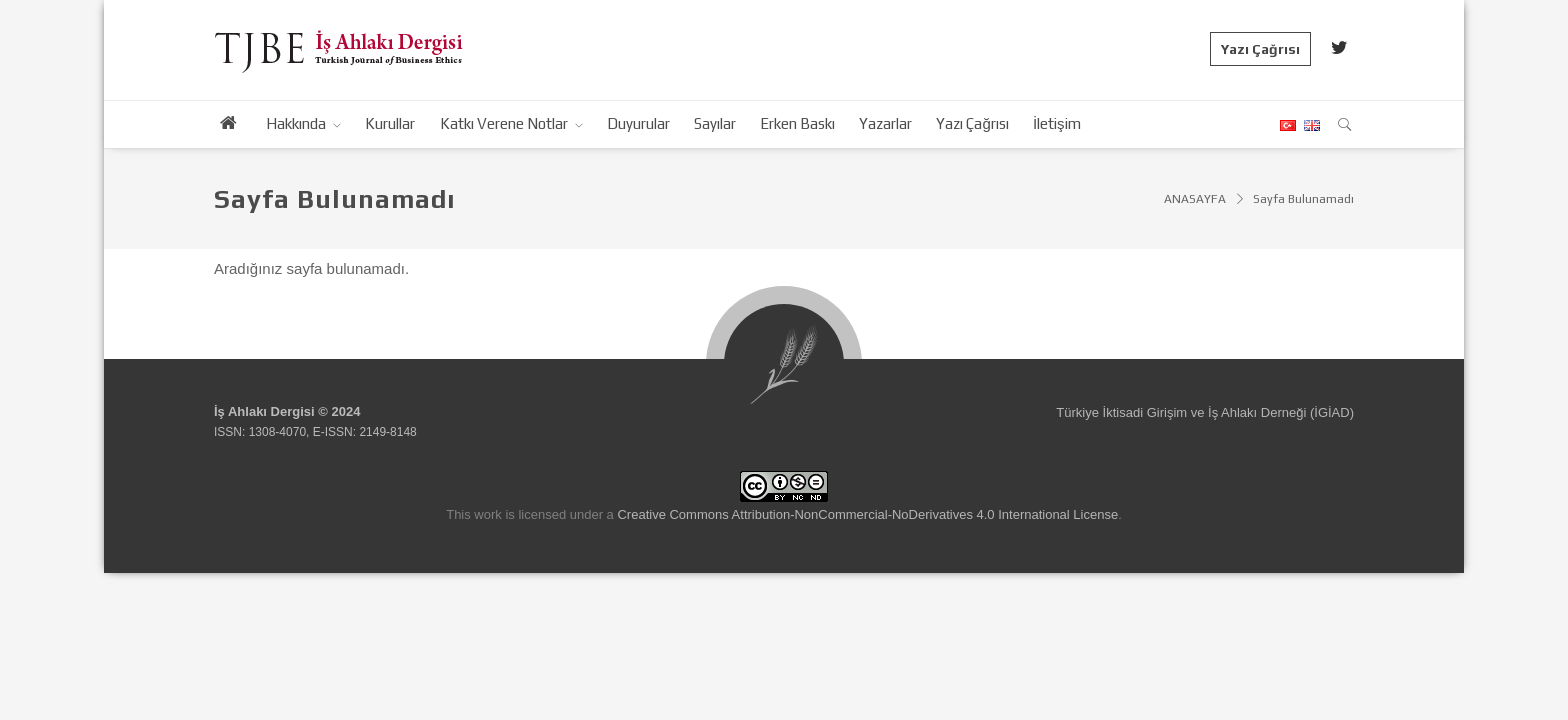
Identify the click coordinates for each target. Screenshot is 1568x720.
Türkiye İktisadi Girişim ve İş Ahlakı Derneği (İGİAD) (1205, 412)
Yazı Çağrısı (1260, 49)
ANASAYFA (1195, 199)
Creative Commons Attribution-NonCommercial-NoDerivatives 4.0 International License (867, 514)
